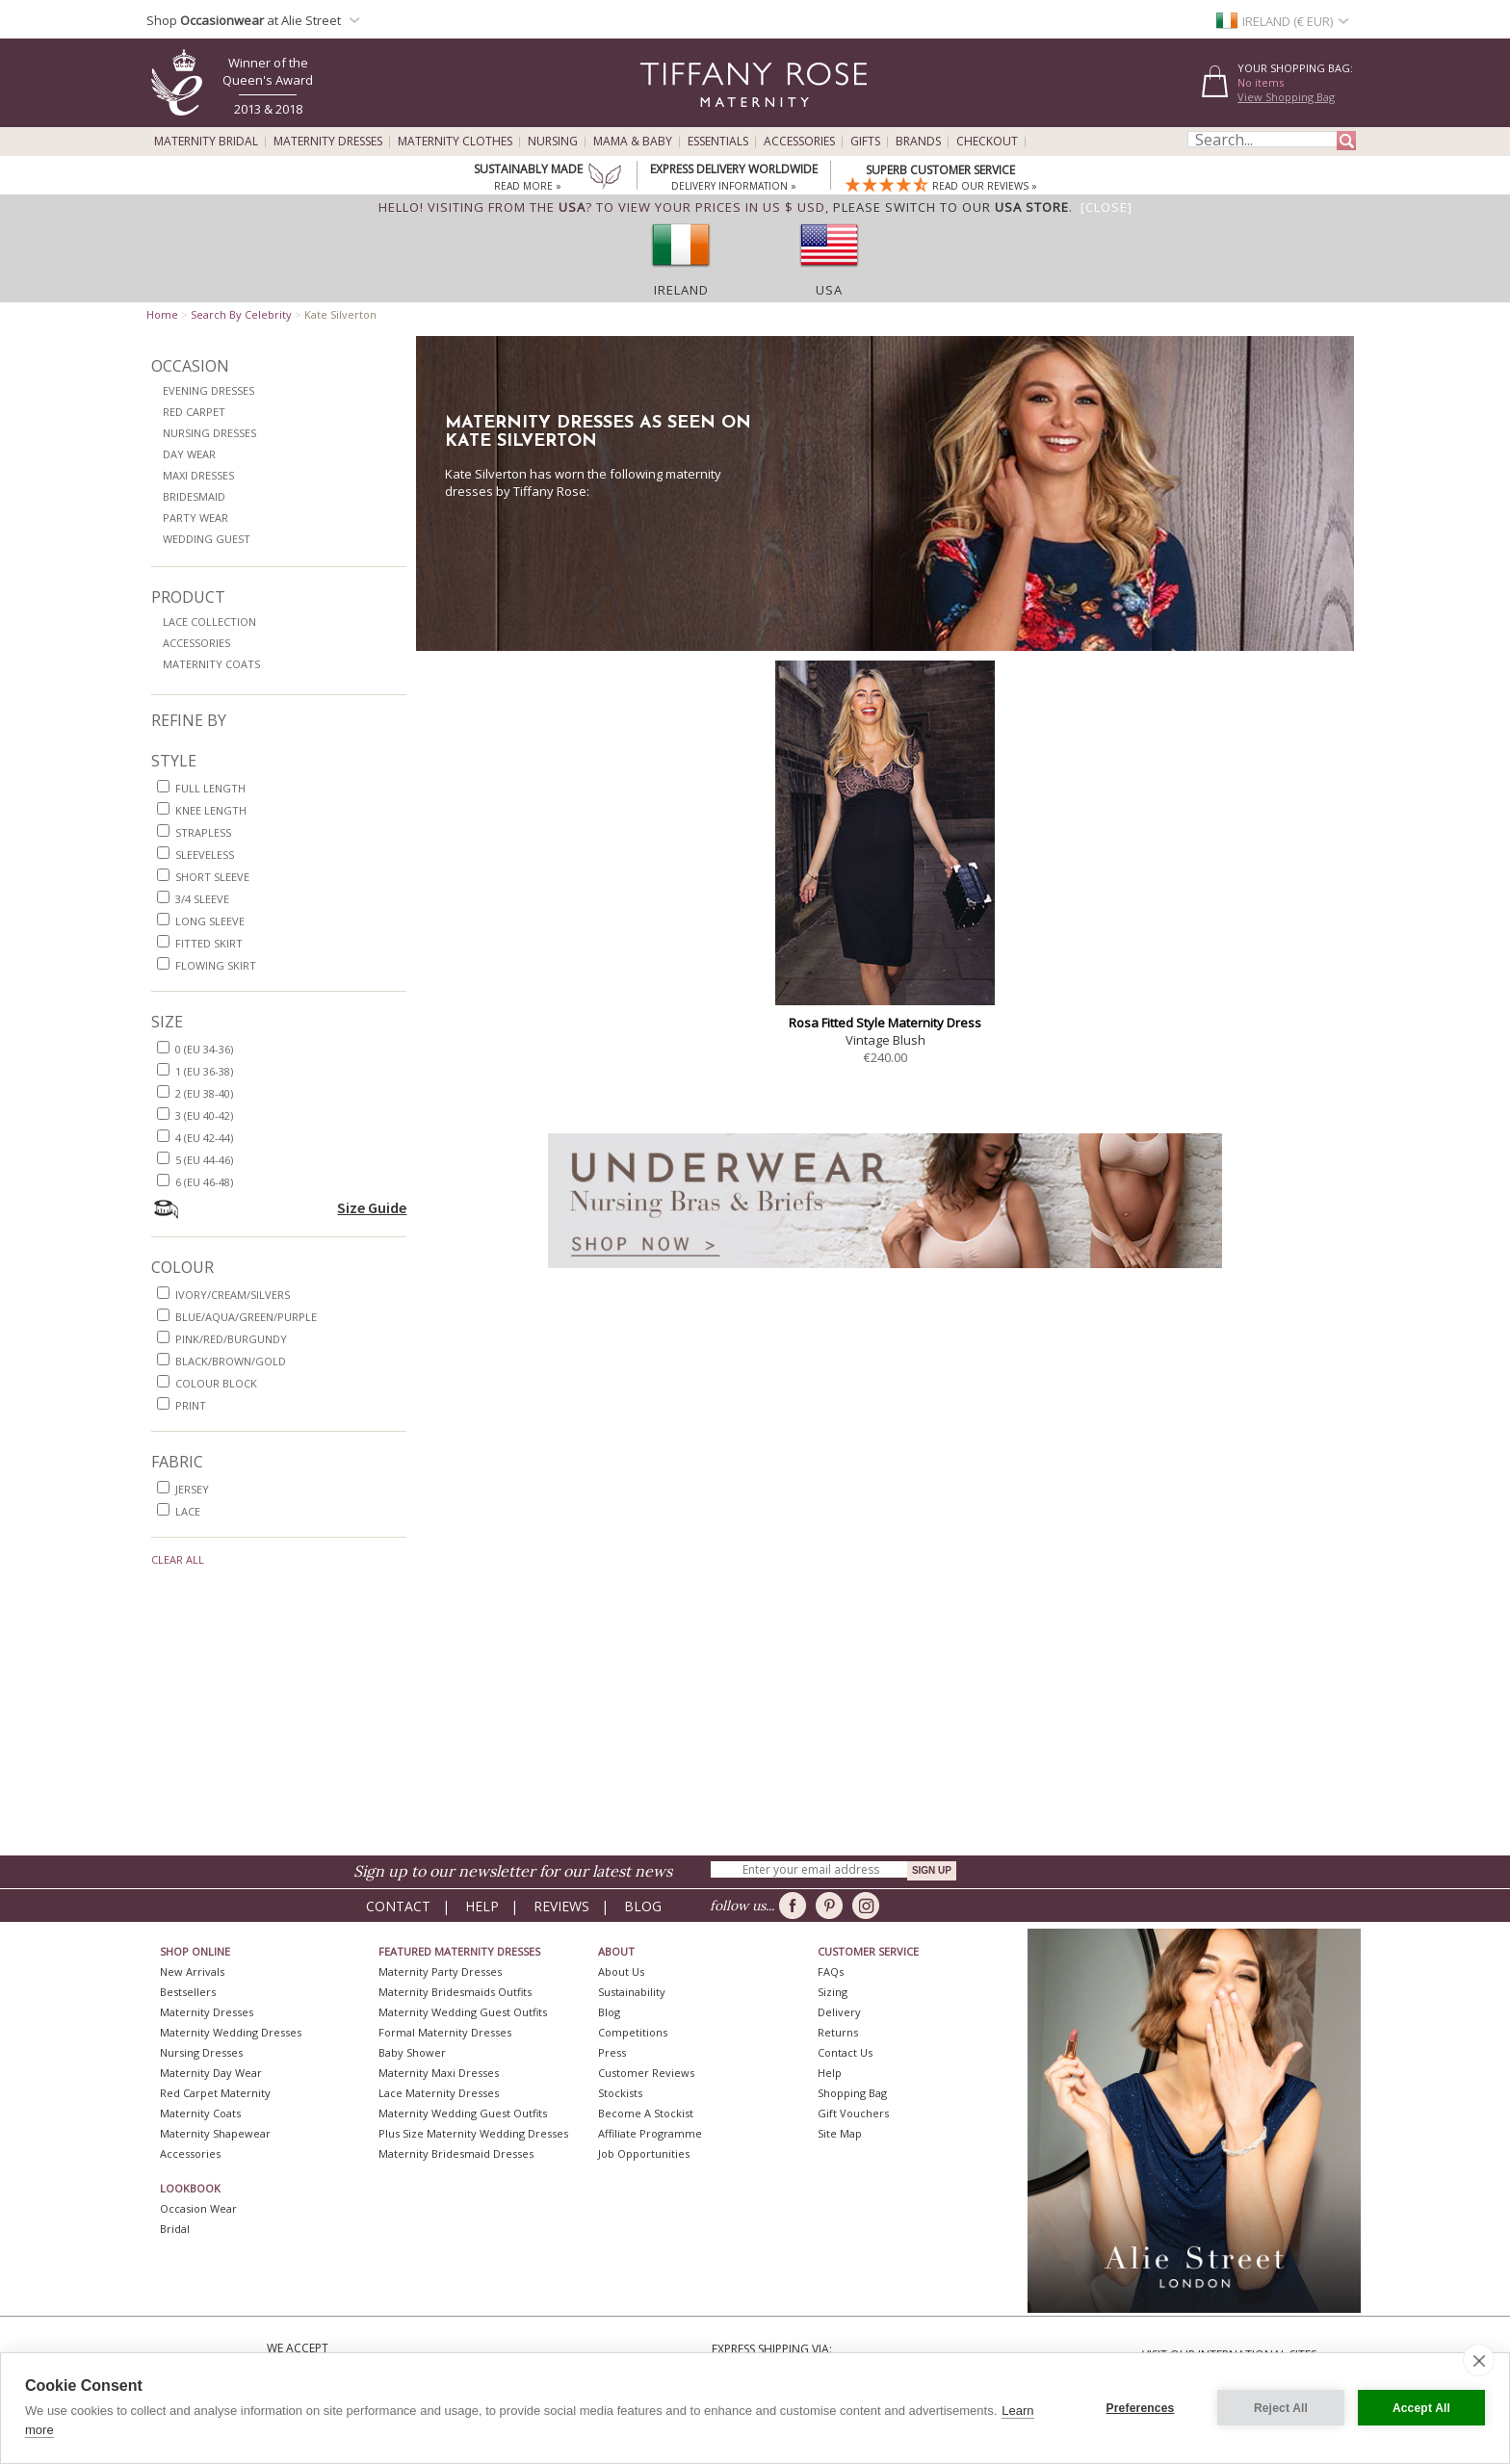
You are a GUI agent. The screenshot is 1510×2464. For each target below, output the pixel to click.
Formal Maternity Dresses (444, 2032)
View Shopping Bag (1286, 97)
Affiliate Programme (650, 2133)
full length (210, 788)
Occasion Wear (198, 2208)
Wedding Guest (206, 539)
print (190, 1405)
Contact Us (845, 2052)
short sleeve (212, 876)
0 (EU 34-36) (204, 1049)
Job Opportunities (644, 2153)
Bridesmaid (194, 496)
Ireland (681, 289)
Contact (398, 1906)
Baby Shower (412, 2052)
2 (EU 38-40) (204, 1093)
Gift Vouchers (853, 2113)
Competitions (632, 2032)
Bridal (175, 2228)
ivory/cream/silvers (232, 1294)
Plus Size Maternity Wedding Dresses (473, 2133)
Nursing (553, 141)
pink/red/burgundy (231, 1339)
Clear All (177, 1559)
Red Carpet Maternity (215, 2093)
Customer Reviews (646, 2072)
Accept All (1421, 2408)
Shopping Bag (852, 2093)
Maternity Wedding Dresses (230, 2032)
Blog (643, 1906)
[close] (1479, 2360)
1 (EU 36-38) (204, 1071)
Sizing (832, 1991)
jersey (192, 1489)
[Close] (1106, 207)
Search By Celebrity (241, 314)
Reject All (1281, 2408)
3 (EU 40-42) (204, 1115)
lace (187, 1511)
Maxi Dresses (198, 475)
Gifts (865, 141)
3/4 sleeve (202, 899)
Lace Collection (209, 621)
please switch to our (951, 207)
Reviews (561, 1906)
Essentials (718, 141)
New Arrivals (192, 1971)
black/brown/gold (230, 1361)
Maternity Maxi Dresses (438, 2072)
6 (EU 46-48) (204, 1182)
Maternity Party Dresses (440, 1971)
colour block (216, 1383)
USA (829, 289)
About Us (621, 1971)
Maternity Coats (211, 664)
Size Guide (371, 1207)
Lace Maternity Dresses (438, 2093)
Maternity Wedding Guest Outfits (462, 2012)
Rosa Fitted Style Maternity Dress (885, 1022)
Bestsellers (188, 1991)
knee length (211, 810)
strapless (203, 832)
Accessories (799, 141)
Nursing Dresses (209, 433)
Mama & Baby (632, 141)
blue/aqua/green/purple (246, 1317)
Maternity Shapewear (215, 2133)
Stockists (620, 2093)
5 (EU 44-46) (204, 1160)
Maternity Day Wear (211, 2072)
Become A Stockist (645, 2113)
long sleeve (210, 921)
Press (612, 2052)
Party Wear (195, 517)
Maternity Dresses (327, 141)
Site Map (840, 2133)
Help (482, 1906)
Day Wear (189, 454)
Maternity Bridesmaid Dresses (456, 2153)
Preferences (1140, 2408)
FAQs (831, 1971)
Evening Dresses (208, 390)
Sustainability (631, 1991)
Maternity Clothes (455, 141)
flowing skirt (215, 965)
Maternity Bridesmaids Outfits (455, 1991)
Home (162, 314)
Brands (918, 141)
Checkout (987, 141)
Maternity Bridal (206, 141)
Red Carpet (194, 411)
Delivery (839, 2012)
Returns (838, 2032)
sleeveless (204, 854)
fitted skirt (209, 943)
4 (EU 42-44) (204, 1137)
